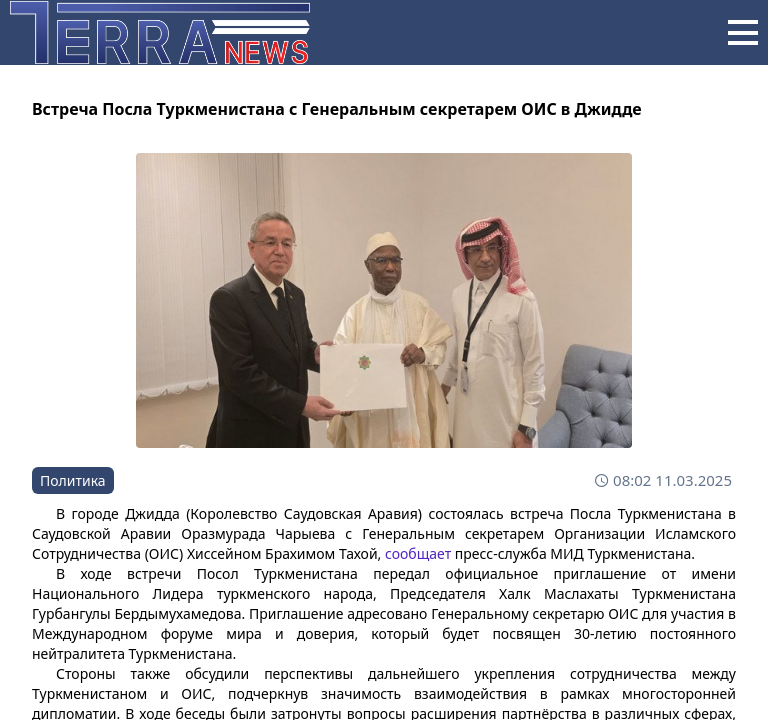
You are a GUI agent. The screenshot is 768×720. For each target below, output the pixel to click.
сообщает (418, 553)
